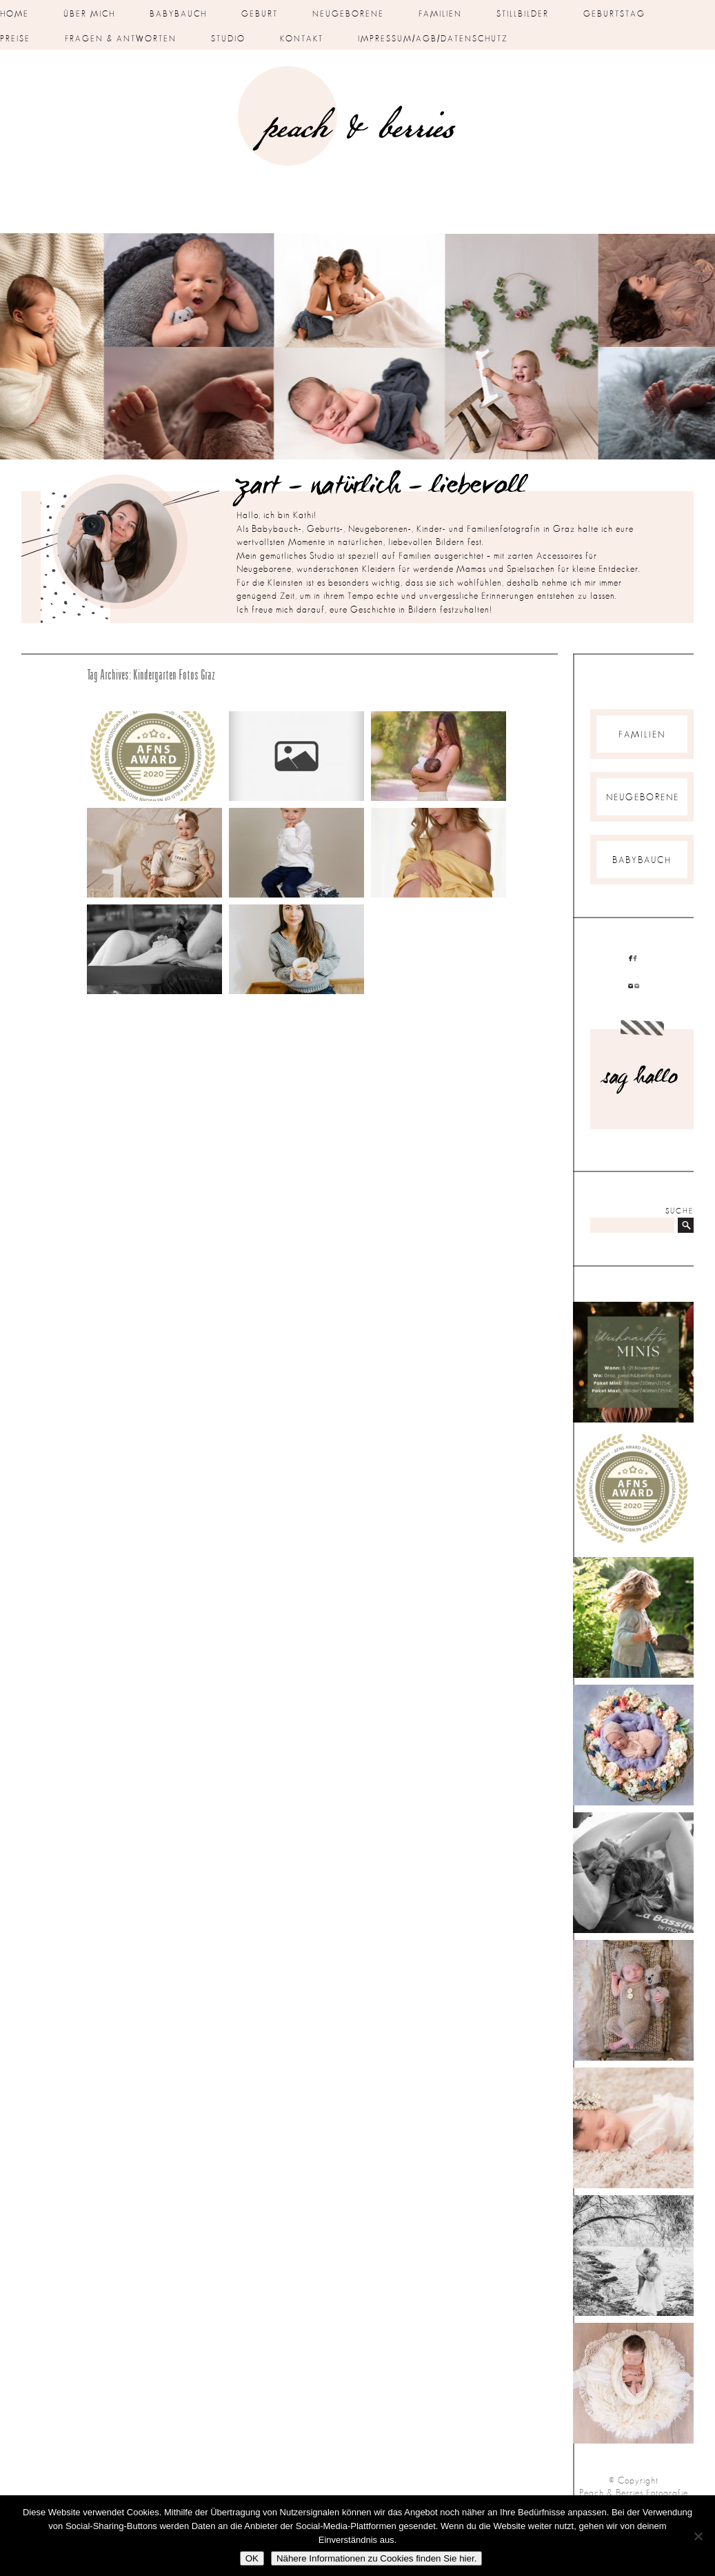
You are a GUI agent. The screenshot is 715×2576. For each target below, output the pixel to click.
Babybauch (178, 14)
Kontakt (301, 38)
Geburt (259, 14)
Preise (15, 38)
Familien (440, 14)
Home (14, 14)
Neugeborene (348, 14)
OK (252, 2558)
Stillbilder (522, 14)
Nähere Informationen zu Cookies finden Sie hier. (376, 2558)
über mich (89, 14)
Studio (228, 38)
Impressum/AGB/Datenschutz (433, 38)
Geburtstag (614, 14)
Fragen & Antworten (121, 38)
